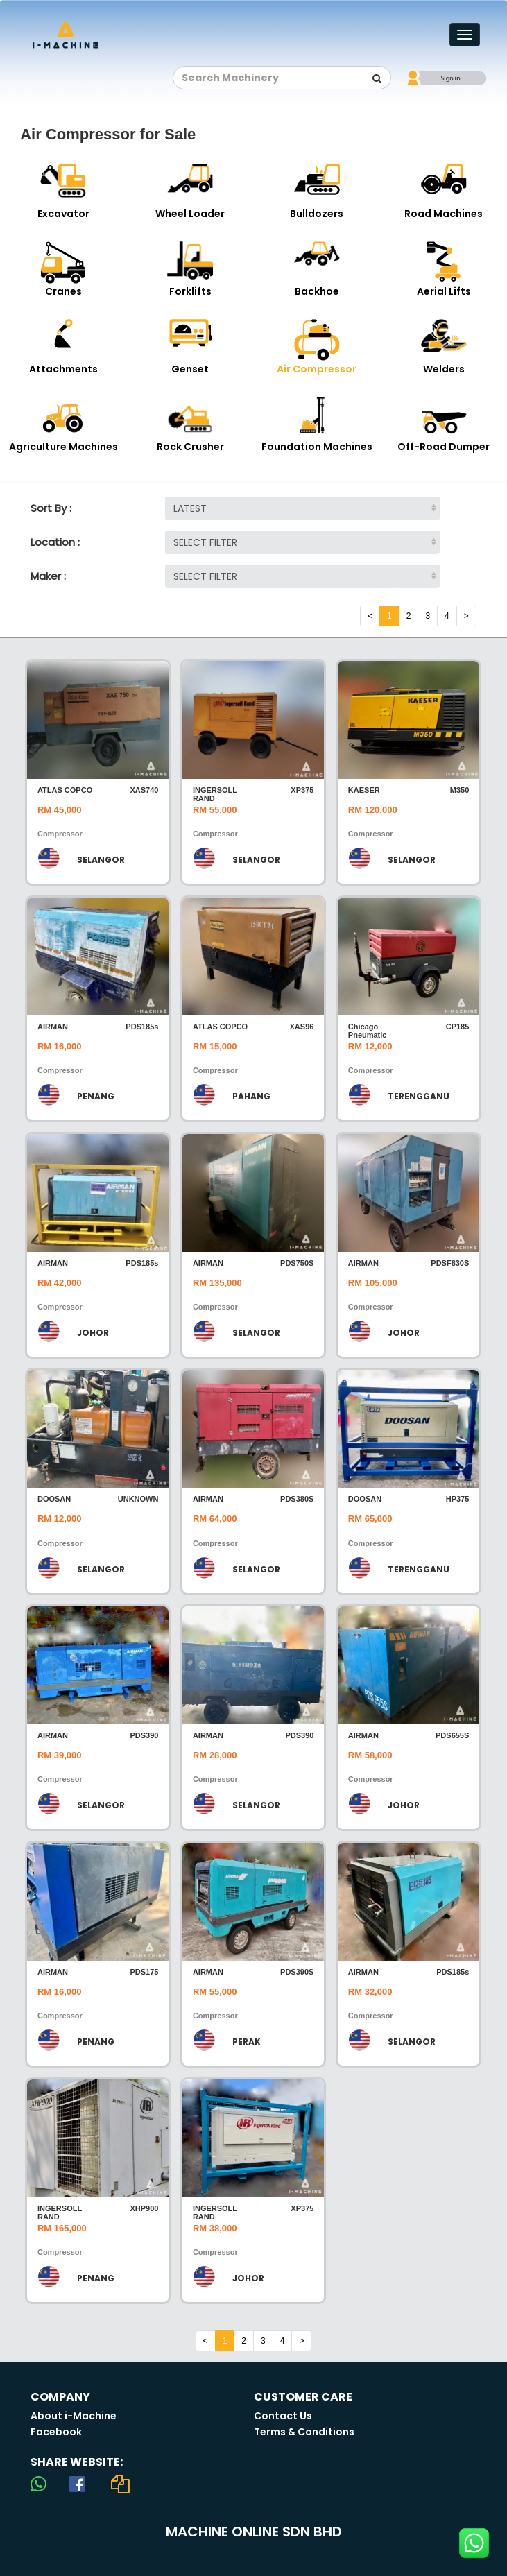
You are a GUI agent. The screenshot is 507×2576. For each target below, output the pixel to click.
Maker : (48, 576)
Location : (55, 542)
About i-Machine (74, 2416)
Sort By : (51, 508)
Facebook (56, 2432)
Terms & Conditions (304, 2432)
